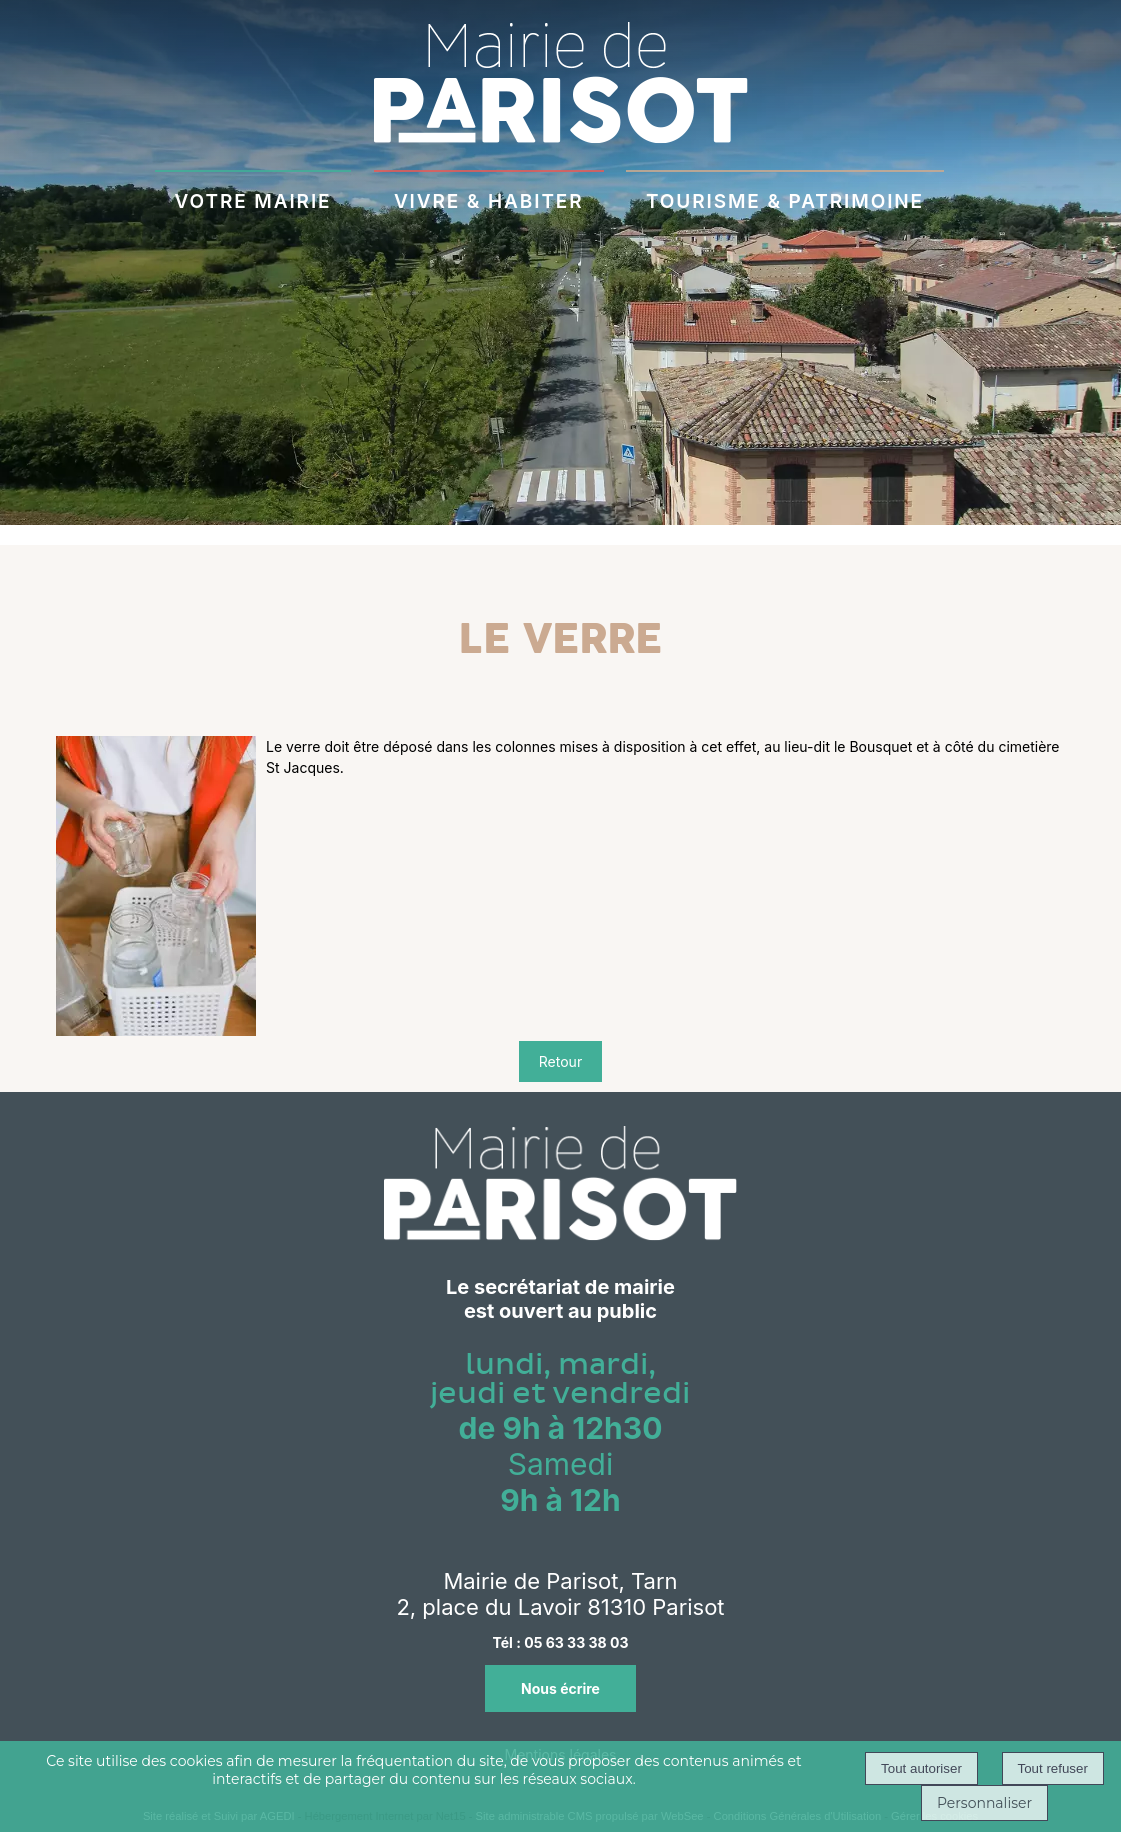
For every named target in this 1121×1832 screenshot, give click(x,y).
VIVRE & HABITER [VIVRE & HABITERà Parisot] (489, 198)
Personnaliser (984, 1803)
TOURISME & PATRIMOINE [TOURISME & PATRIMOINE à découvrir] (785, 198)
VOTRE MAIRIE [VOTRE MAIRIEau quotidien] (253, 198)
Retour (560, 1061)
